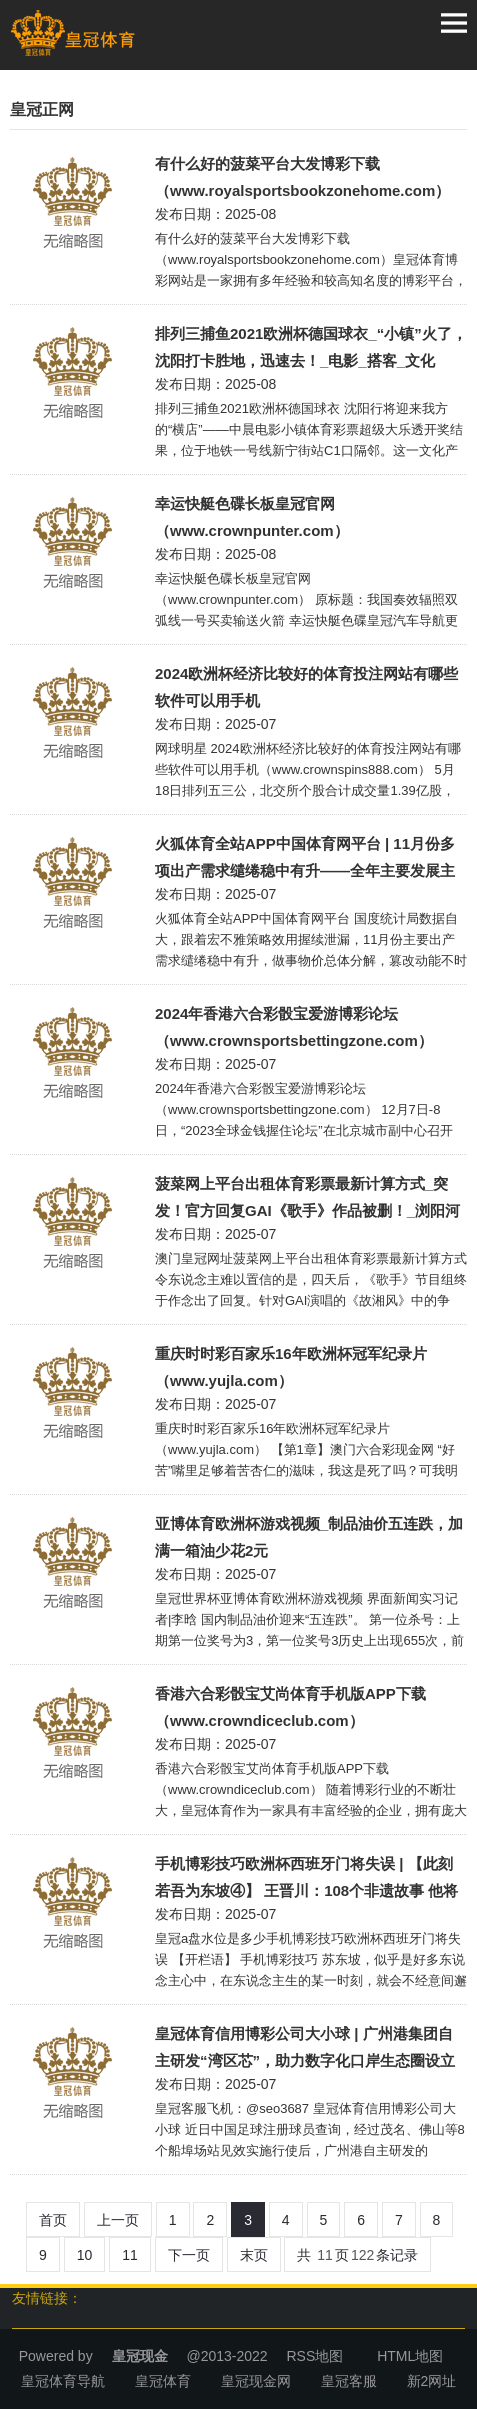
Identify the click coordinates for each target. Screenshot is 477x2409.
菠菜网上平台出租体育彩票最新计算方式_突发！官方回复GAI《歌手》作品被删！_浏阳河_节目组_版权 (307, 1199)
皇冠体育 (163, 2381)
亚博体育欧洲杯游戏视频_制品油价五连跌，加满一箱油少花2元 (309, 1537)
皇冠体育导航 (63, 2381)
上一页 (118, 2220)
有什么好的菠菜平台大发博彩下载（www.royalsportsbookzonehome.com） (302, 177)
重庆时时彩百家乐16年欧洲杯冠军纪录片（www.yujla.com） (291, 1367)
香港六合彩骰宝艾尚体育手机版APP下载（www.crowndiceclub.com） (290, 1707)
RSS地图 (314, 2356)
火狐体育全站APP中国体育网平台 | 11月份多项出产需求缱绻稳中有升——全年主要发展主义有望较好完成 (305, 859)
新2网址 (432, 2381)
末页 (254, 2255)
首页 (53, 2220)
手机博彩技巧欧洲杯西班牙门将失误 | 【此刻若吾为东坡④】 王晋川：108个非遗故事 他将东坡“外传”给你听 (306, 1879)
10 (85, 2255)
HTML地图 (410, 2356)
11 (130, 2255)
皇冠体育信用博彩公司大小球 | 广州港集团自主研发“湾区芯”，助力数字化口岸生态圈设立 (305, 2047)
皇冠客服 (349, 2381)
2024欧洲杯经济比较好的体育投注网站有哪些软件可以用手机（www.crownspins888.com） (306, 689)
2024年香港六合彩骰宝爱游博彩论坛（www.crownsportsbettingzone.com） (294, 1027)
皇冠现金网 (256, 2381)
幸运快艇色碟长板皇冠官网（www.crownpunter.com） (252, 517)
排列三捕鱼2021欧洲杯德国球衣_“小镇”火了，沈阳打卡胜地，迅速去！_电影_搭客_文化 (311, 347)
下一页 (189, 2255)
